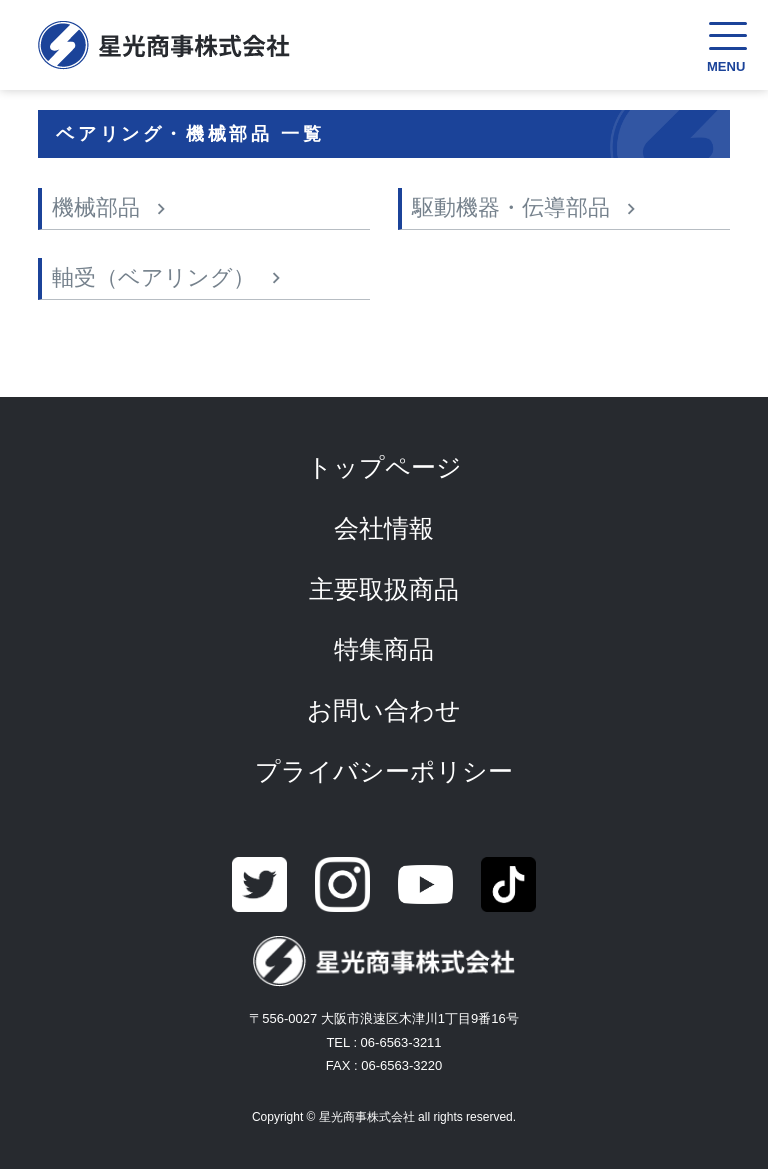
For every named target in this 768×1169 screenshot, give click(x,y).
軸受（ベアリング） (153, 277)
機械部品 (96, 207)
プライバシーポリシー (384, 771)
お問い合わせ (384, 710)
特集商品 (384, 649)
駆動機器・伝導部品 (511, 207)
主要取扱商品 (384, 589)
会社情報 (384, 528)
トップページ (384, 467)
